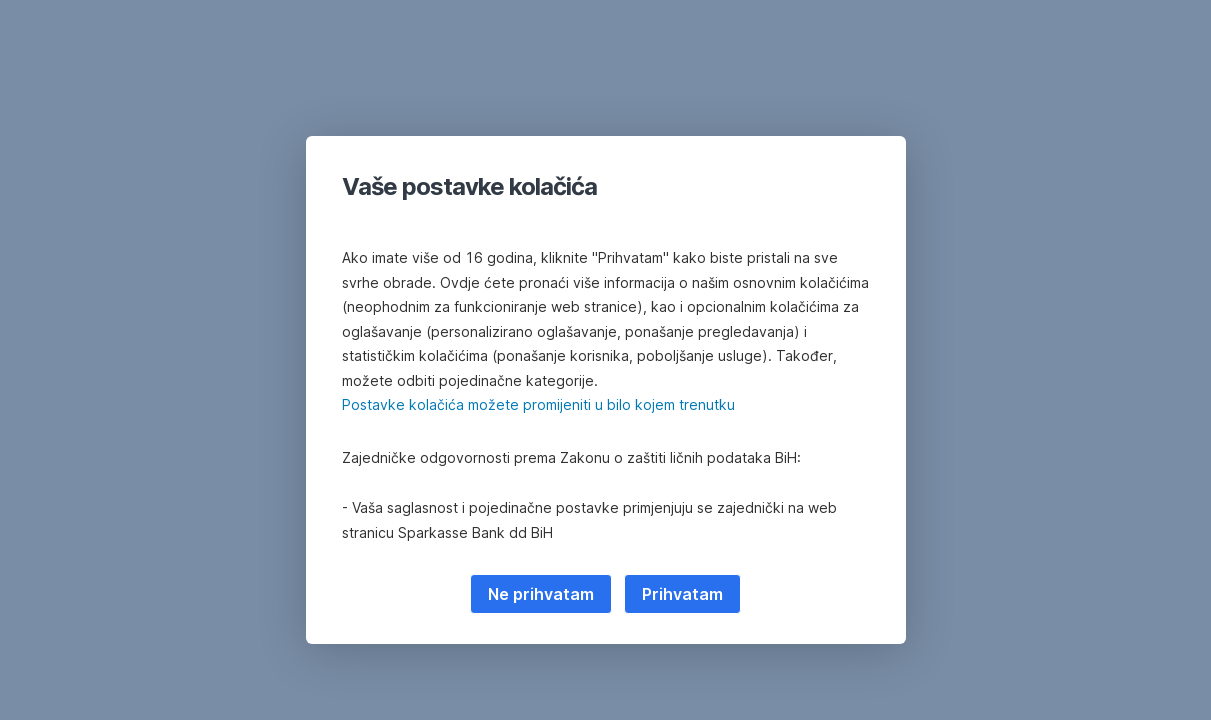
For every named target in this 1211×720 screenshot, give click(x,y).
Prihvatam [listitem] (682, 594)
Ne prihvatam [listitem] (541, 594)
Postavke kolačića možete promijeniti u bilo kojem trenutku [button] (538, 404)
